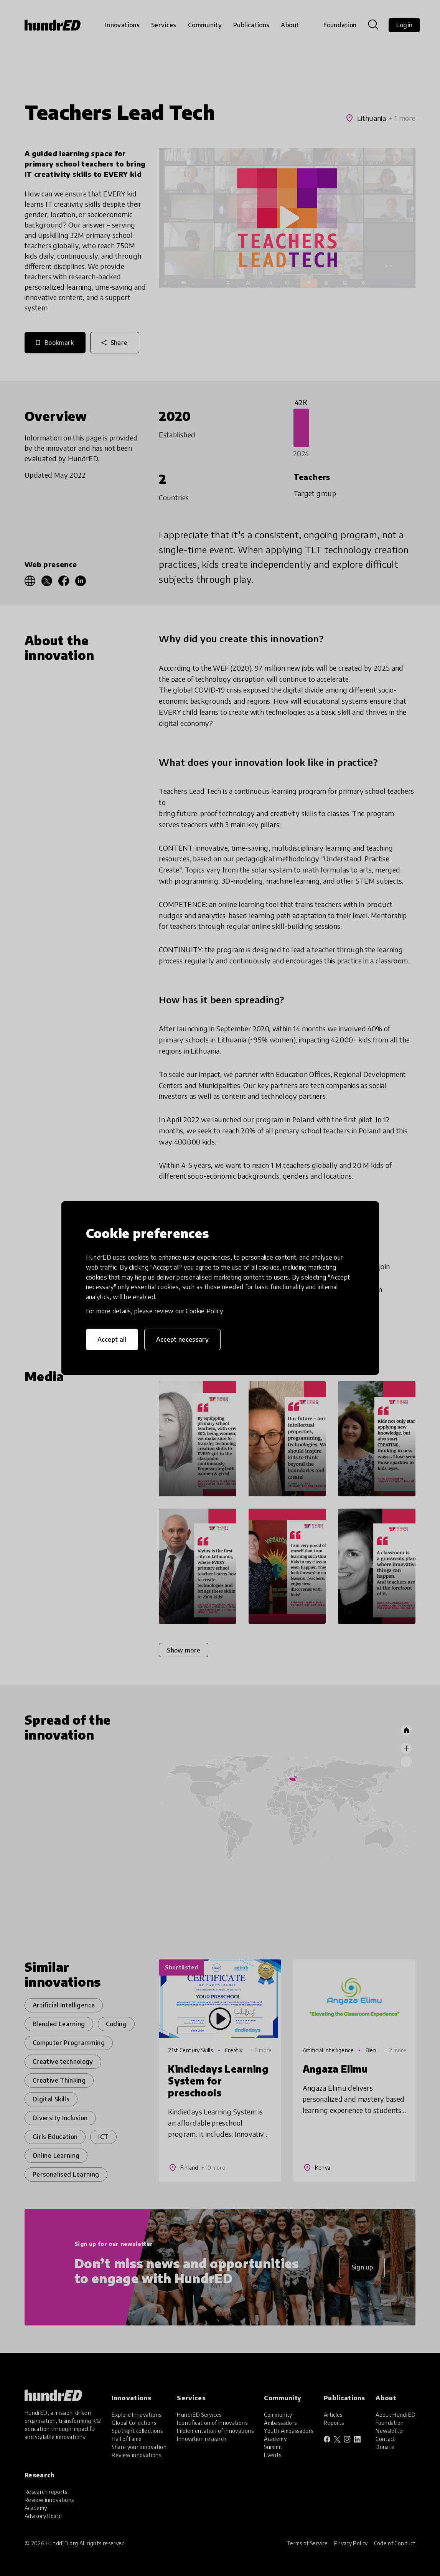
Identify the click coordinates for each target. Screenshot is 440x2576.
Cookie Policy (204, 1311)
